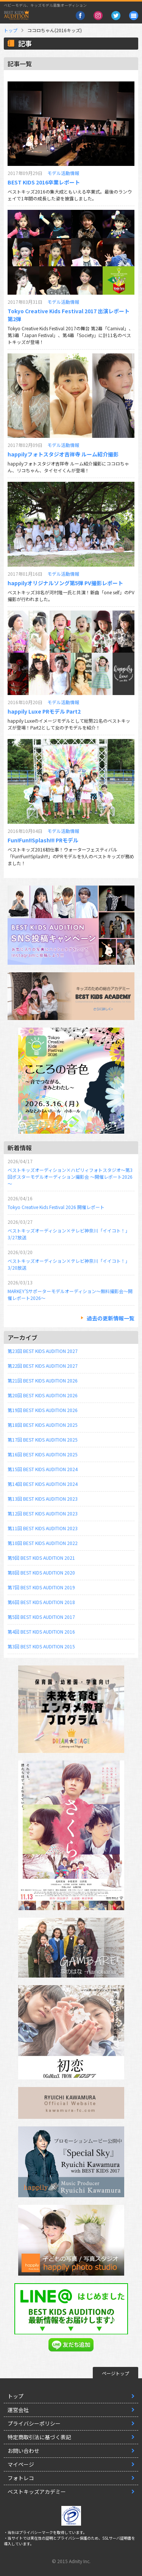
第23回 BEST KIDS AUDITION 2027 (43, 1351)
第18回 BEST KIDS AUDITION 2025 (43, 1425)
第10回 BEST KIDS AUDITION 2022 (43, 1543)
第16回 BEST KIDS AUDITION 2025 (43, 1454)
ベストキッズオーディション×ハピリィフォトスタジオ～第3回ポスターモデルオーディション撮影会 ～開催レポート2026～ (70, 1177)
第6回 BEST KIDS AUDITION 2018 (41, 1602)
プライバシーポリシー (34, 2423)
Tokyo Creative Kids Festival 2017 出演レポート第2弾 (69, 315)
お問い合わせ (23, 2450)
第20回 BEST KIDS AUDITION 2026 (43, 1395)
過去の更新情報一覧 (110, 1318)
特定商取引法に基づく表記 (39, 2437)
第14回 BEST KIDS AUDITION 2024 (43, 1484)
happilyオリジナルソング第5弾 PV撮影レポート (65, 583)
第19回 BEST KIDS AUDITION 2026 (43, 1410)
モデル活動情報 (63, 173)
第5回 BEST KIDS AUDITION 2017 (41, 1617)
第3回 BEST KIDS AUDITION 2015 (41, 1646)
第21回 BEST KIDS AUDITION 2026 (43, 1380)
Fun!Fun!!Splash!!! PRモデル (43, 840)
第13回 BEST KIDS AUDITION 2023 (43, 1498)
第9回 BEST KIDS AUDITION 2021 (41, 1557)
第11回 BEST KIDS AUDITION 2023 (43, 1528)
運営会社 (18, 2410)
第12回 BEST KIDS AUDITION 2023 (43, 1513)
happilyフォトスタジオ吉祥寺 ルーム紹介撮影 (63, 454)
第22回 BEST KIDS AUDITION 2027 (43, 1365)
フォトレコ (21, 2478)
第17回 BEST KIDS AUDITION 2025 (43, 1439)
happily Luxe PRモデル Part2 (44, 711)
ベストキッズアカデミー (37, 2491)
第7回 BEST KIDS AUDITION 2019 (41, 1587)
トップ (10, 30)
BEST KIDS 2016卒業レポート (44, 182)
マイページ (21, 2464)
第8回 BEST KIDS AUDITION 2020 (41, 1572)
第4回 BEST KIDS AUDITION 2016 (41, 1631)
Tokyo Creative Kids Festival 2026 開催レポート (56, 1207)
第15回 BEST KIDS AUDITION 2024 (43, 1469)
